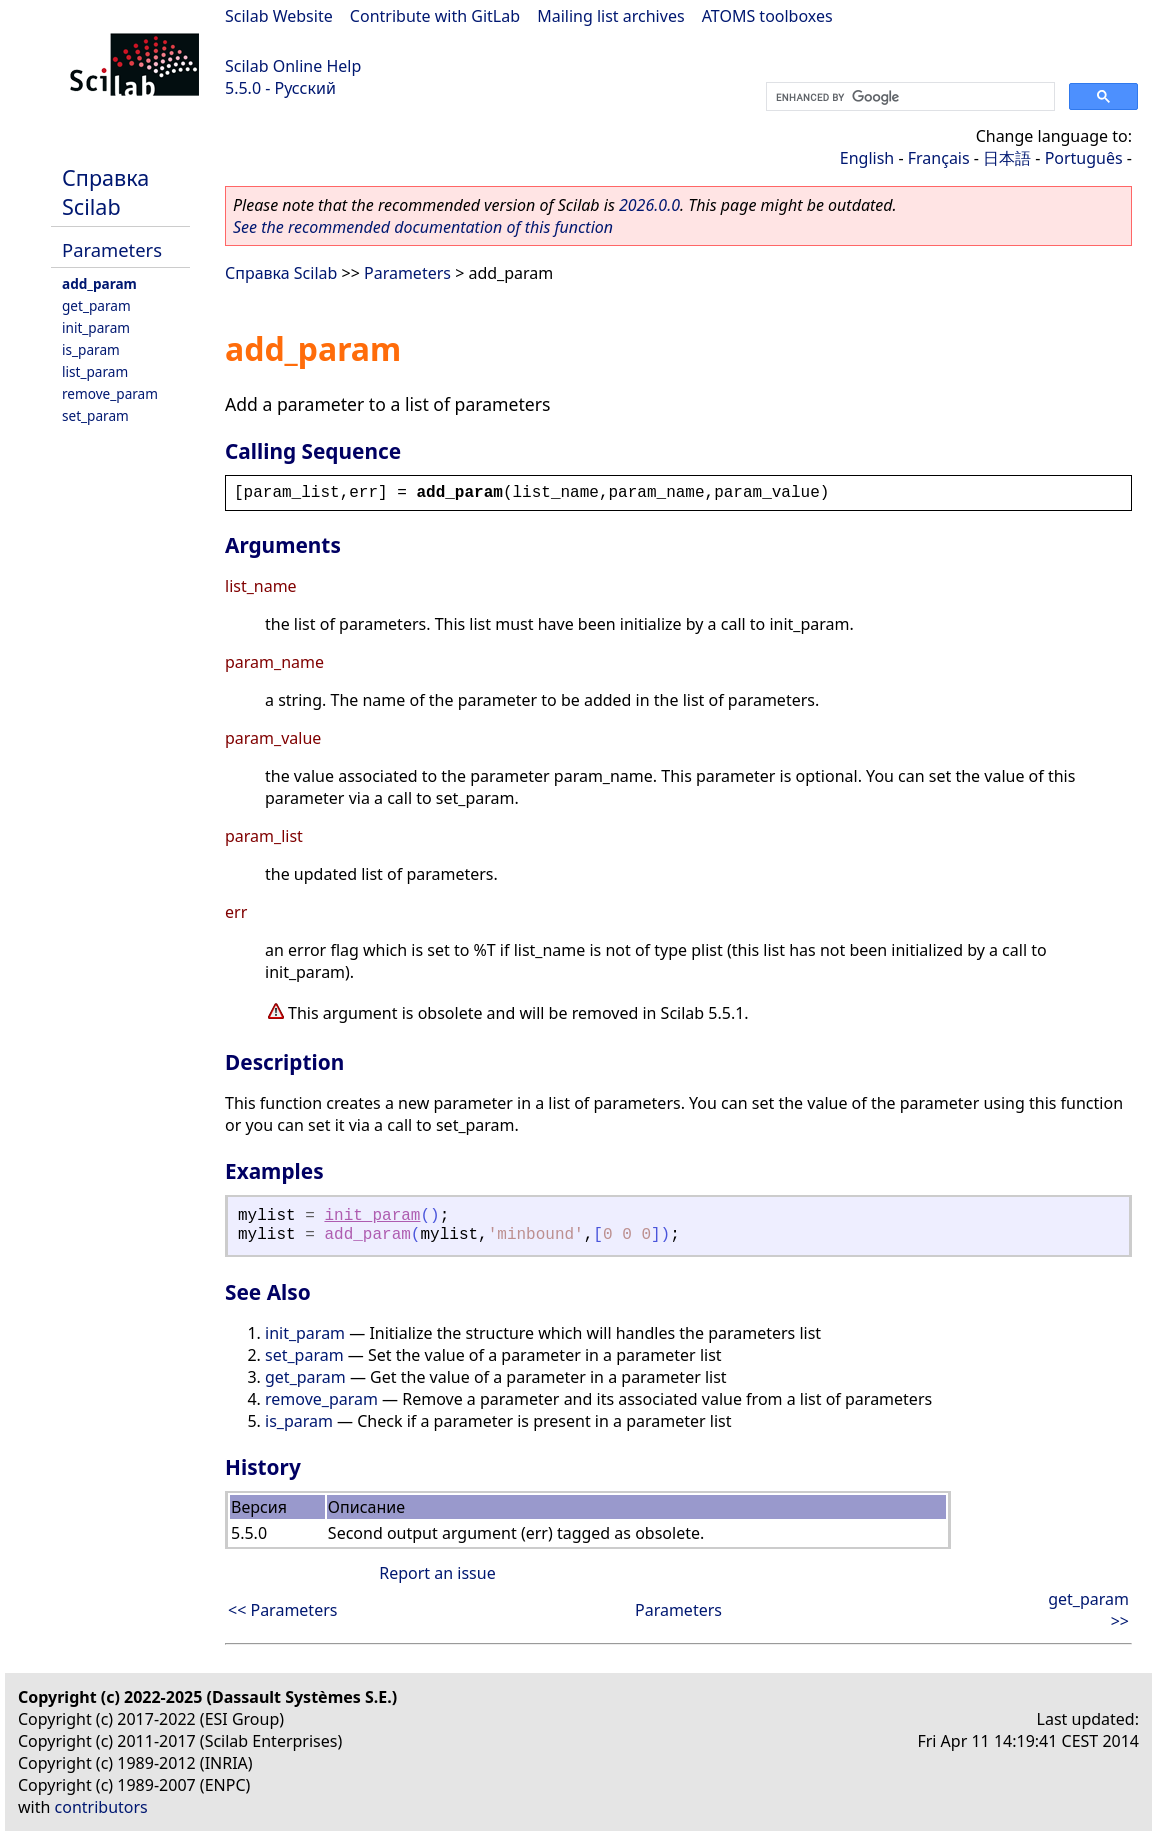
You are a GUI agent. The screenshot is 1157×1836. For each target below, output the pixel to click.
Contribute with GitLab (435, 16)
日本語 (1007, 158)
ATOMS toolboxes (767, 16)
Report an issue (437, 1573)
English (867, 158)
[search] (908, 97)
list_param (95, 371)
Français (939, 158)
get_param (96, 305)
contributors (101, 1807)
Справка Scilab (105, 192)
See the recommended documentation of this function (423, 227)
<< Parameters (282, 1610)
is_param (91, 349)
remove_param (110, 393)
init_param (96, 327)
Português (1084, 158)
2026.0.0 (649, 205)
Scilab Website (279, 16)
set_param (95, 415)
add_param (99, 283)
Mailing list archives (610, 16)
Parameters (112, 249)
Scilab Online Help (293, 66)
